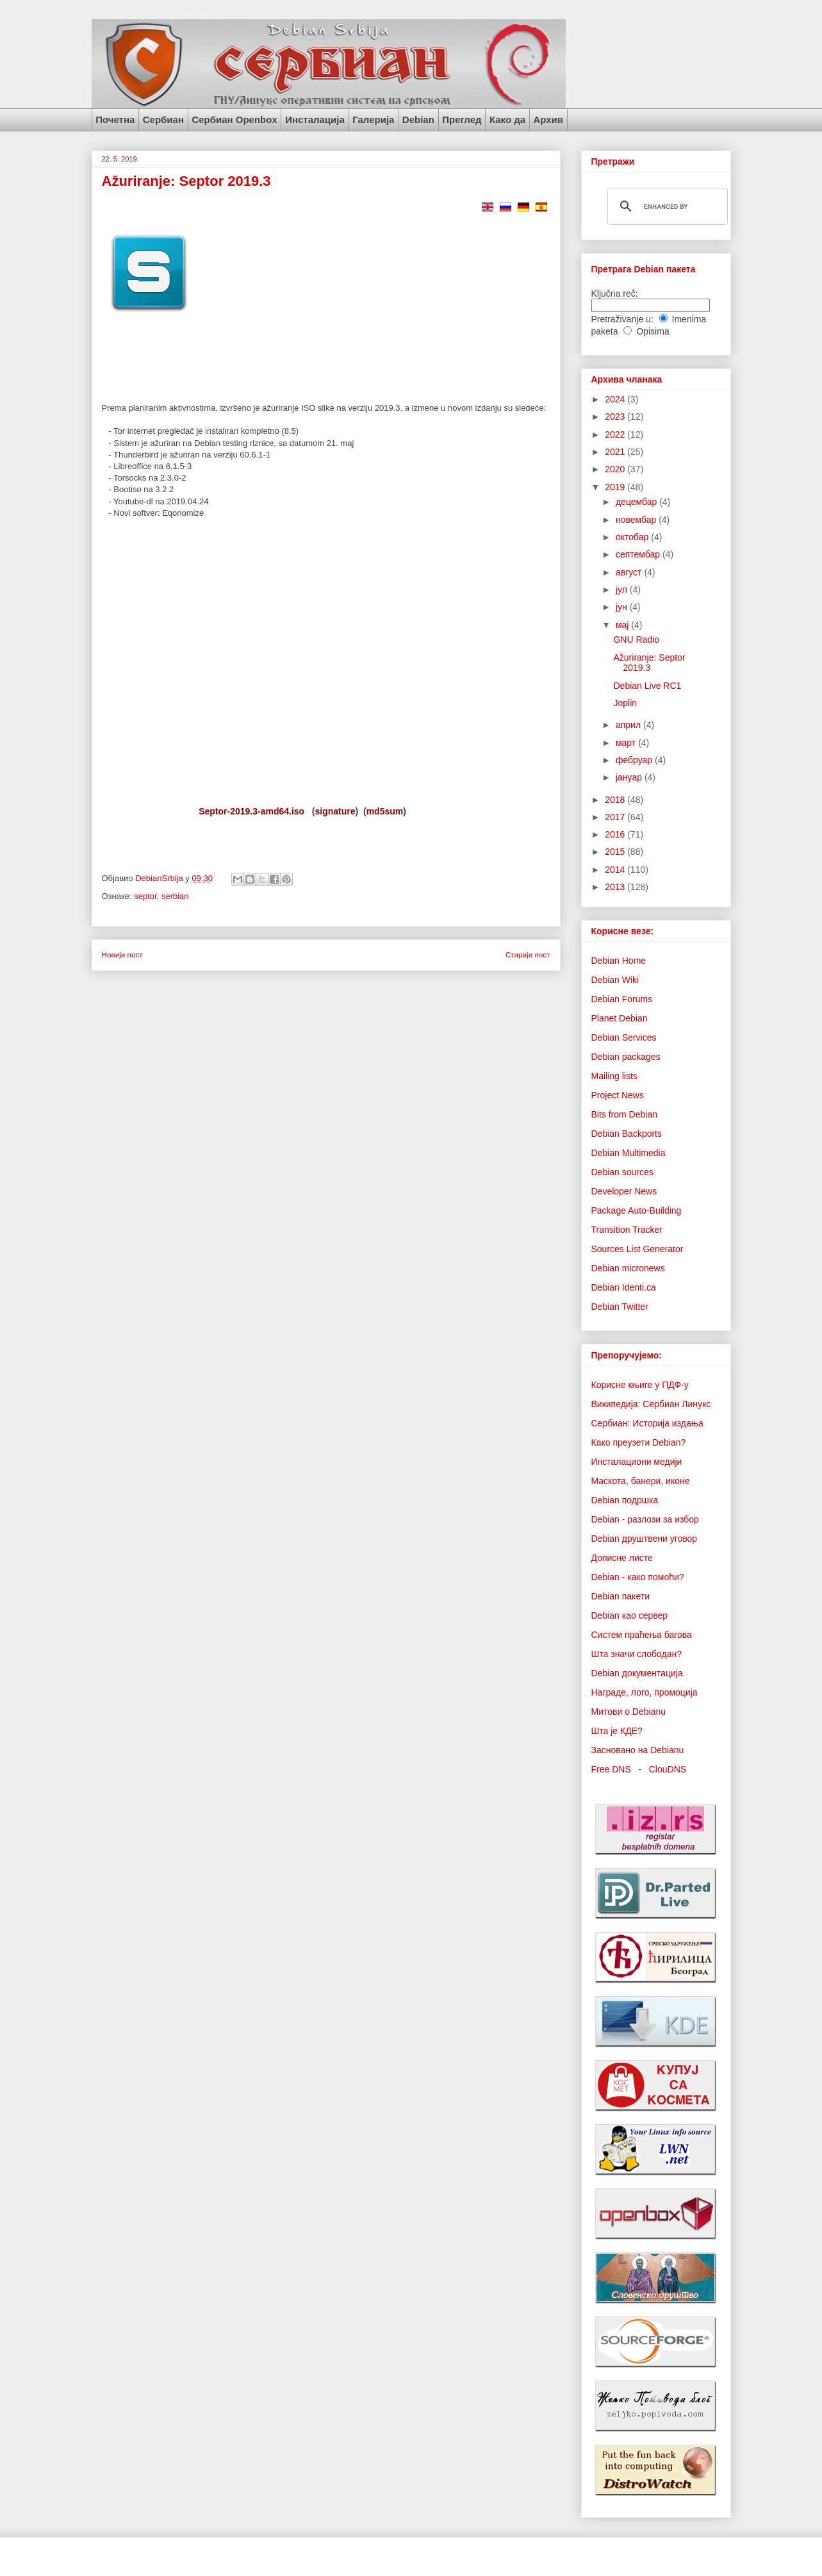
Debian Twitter (619, 1306)
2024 (616, 399)
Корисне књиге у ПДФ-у (640, 1385)
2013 (616, 887)
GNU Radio (636, 639)
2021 (616, 452)
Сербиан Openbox (234, 119)
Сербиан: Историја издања (647, 1423)
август (630, 572)
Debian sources (622, 1172)
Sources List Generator (637, 1249)
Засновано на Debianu (637, 1750)
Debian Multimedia (628, 1153)
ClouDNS (667, 1769)
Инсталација (315, 119)
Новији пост (122, 954)
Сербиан (163, 119)
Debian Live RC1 (647, 686)
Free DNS (611, 1769)
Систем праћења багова (641, 1635)
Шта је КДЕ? (617, 1731)
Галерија (373, 119)
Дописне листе (622, 1558)
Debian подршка (625, 1500)
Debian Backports (626, 1133)
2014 (616, 869)
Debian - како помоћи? (637, 1577)
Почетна (115, 119)
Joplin (625, 703)
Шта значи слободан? (636, 1654)
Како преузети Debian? (638, 1442)
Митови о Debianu (628, 1711)
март (627, 743)
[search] (665, 206)
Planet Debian (619, 1018)
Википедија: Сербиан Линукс (651, 1404)
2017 (616, 817)
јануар (630, 777)
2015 (616, 851)
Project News (617, 1095)
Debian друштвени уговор (644, 1538)
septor (145, 896)
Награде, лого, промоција (644, 1692)
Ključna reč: (614, 293)
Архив (548, 119)
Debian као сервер (629, 1615)
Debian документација (637, 1673)
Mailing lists (614, 1076)
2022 (616, 434)
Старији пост (528, 954)
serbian (175, 896)
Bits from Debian (624, 1114)
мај (623, 625)
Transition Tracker (627, 1230)
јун (623, 607)
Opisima (652, 331)
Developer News (624, 1191)
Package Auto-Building (636, 1210)
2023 (616, 416)
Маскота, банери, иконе (640, 1481)
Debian (418, 119)
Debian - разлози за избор (645, 1519)
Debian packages (626, 1057)
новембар (637, 520)
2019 (616, 487)
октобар (633, 537)
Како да (507, 119)
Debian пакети (620, 1596)
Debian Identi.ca (623, 1287)
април (629, 725)
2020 (616, 469)
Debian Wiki (615, 980)
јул (623, 589)
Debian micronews (628, 1268)
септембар (639, 554)
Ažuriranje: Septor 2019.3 (649, 662)
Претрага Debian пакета (643, 269)
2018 (616, 800)
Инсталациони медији (636, 1462)
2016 (616, 834)
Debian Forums (622, 999)
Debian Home (618, 960)
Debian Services (624, 1037)
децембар (637, 502)
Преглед (461, 119)
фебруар (635, 760)
